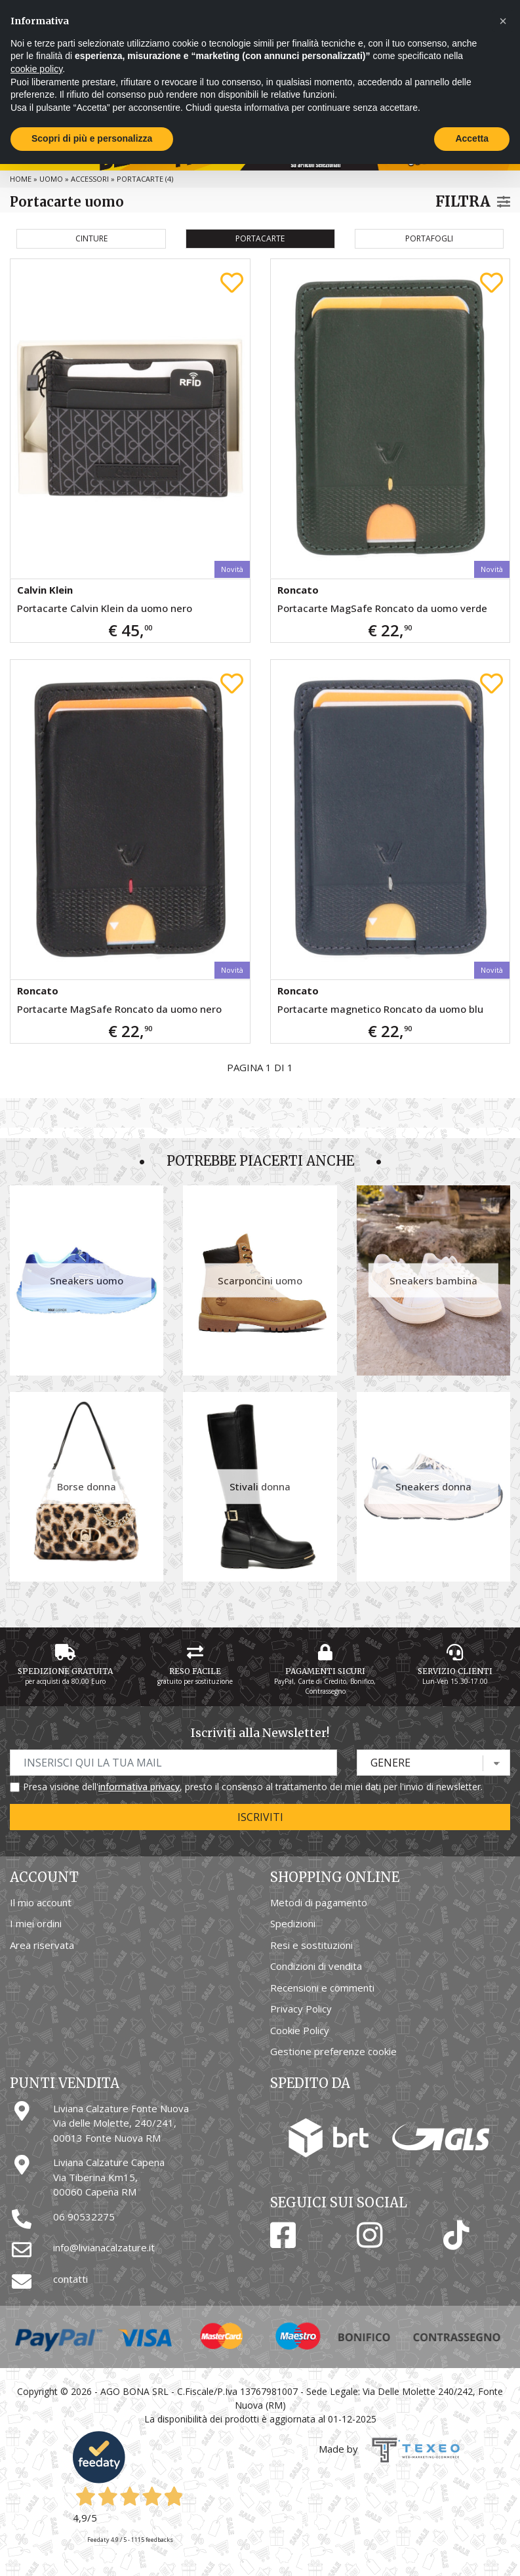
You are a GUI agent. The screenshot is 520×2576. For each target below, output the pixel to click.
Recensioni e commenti (322, 1987)
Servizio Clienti (455, 1671)
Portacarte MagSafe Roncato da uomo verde (382, 608)
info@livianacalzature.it (104, 2247)
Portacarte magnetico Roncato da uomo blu (380, 1008)
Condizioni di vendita (316, 1966)
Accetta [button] (472, 138)
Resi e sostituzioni (311, 1945)
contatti (70, 2278)
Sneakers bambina (433, 1280)
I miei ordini (36, 1923)
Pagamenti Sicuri (325, 1671)
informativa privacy (139, 1786)
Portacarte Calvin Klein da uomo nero (104, 608)
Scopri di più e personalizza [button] (91, 138)
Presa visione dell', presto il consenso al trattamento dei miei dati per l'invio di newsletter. (253, 1786)
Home (20, 179)
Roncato (298, 589)
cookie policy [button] (36, 69)
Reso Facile (195, 1671)
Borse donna (86, 1486)
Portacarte (260, 238)
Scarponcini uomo (260, 1280)
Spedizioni (292, 1923)
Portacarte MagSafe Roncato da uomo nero (119, 1008)
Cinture (91, 238)
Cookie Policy (299, 2030)
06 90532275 (84, 2216)
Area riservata (42, 1945)
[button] (502, 20)
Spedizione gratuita (65, 1671)
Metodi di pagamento (318, 1902)
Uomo (51, 179)
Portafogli (429, 238)
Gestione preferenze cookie (333, 2051)
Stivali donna (260, 1486)
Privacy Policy (301, 2008)
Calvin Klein (45, 589)
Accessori (90, 179)
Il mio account (40, 1902)
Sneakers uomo (86, 1280)
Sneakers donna (433, 1486)
